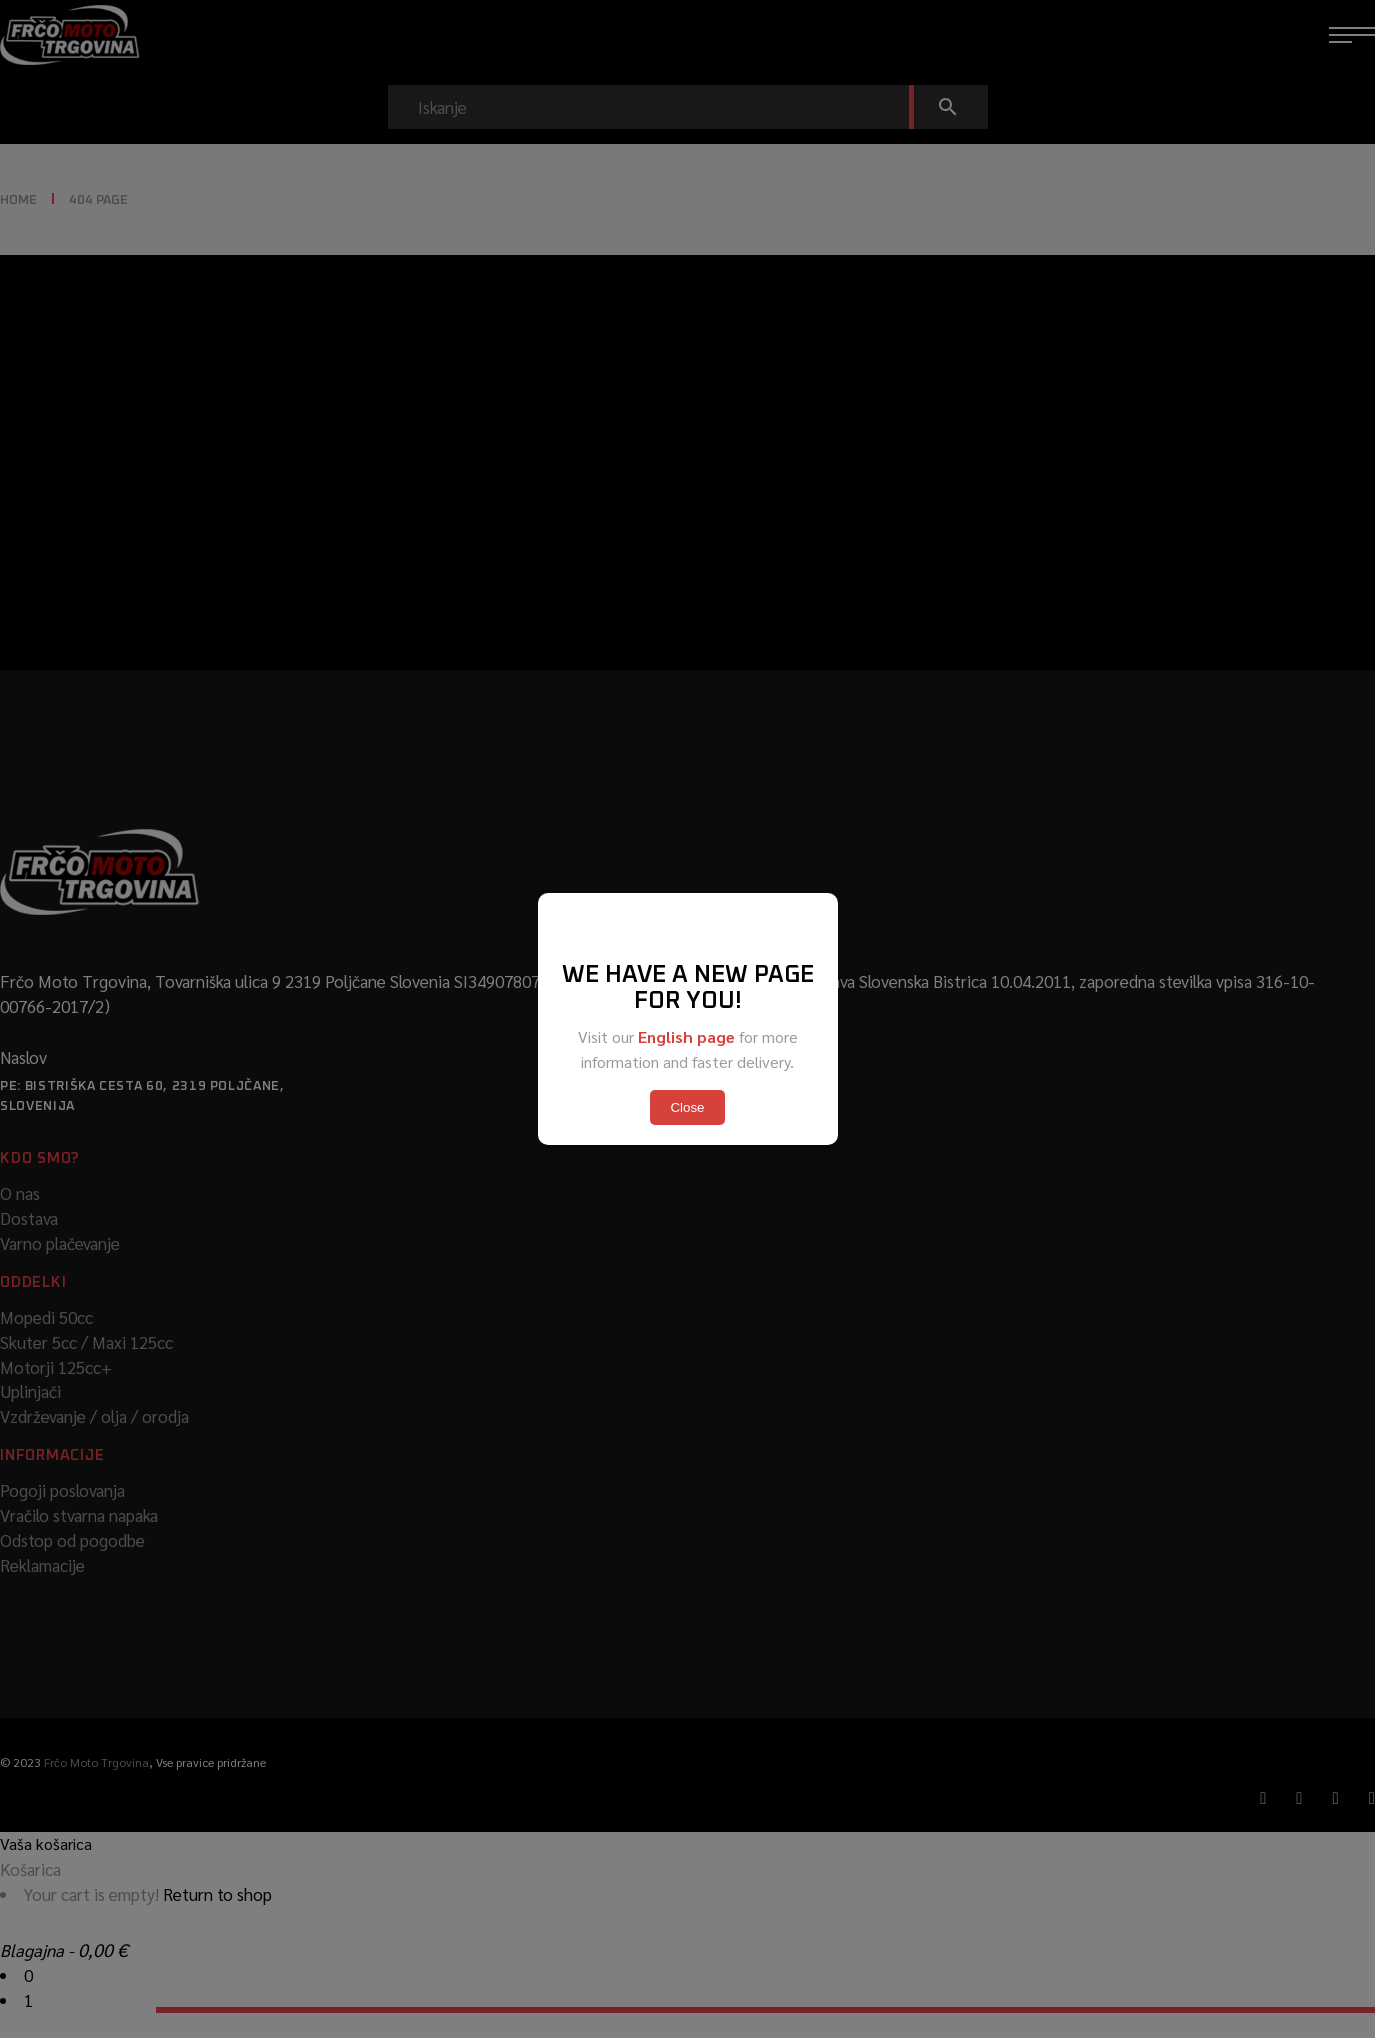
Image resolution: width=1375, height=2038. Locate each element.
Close (687, 1107)
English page (686, 1036)
